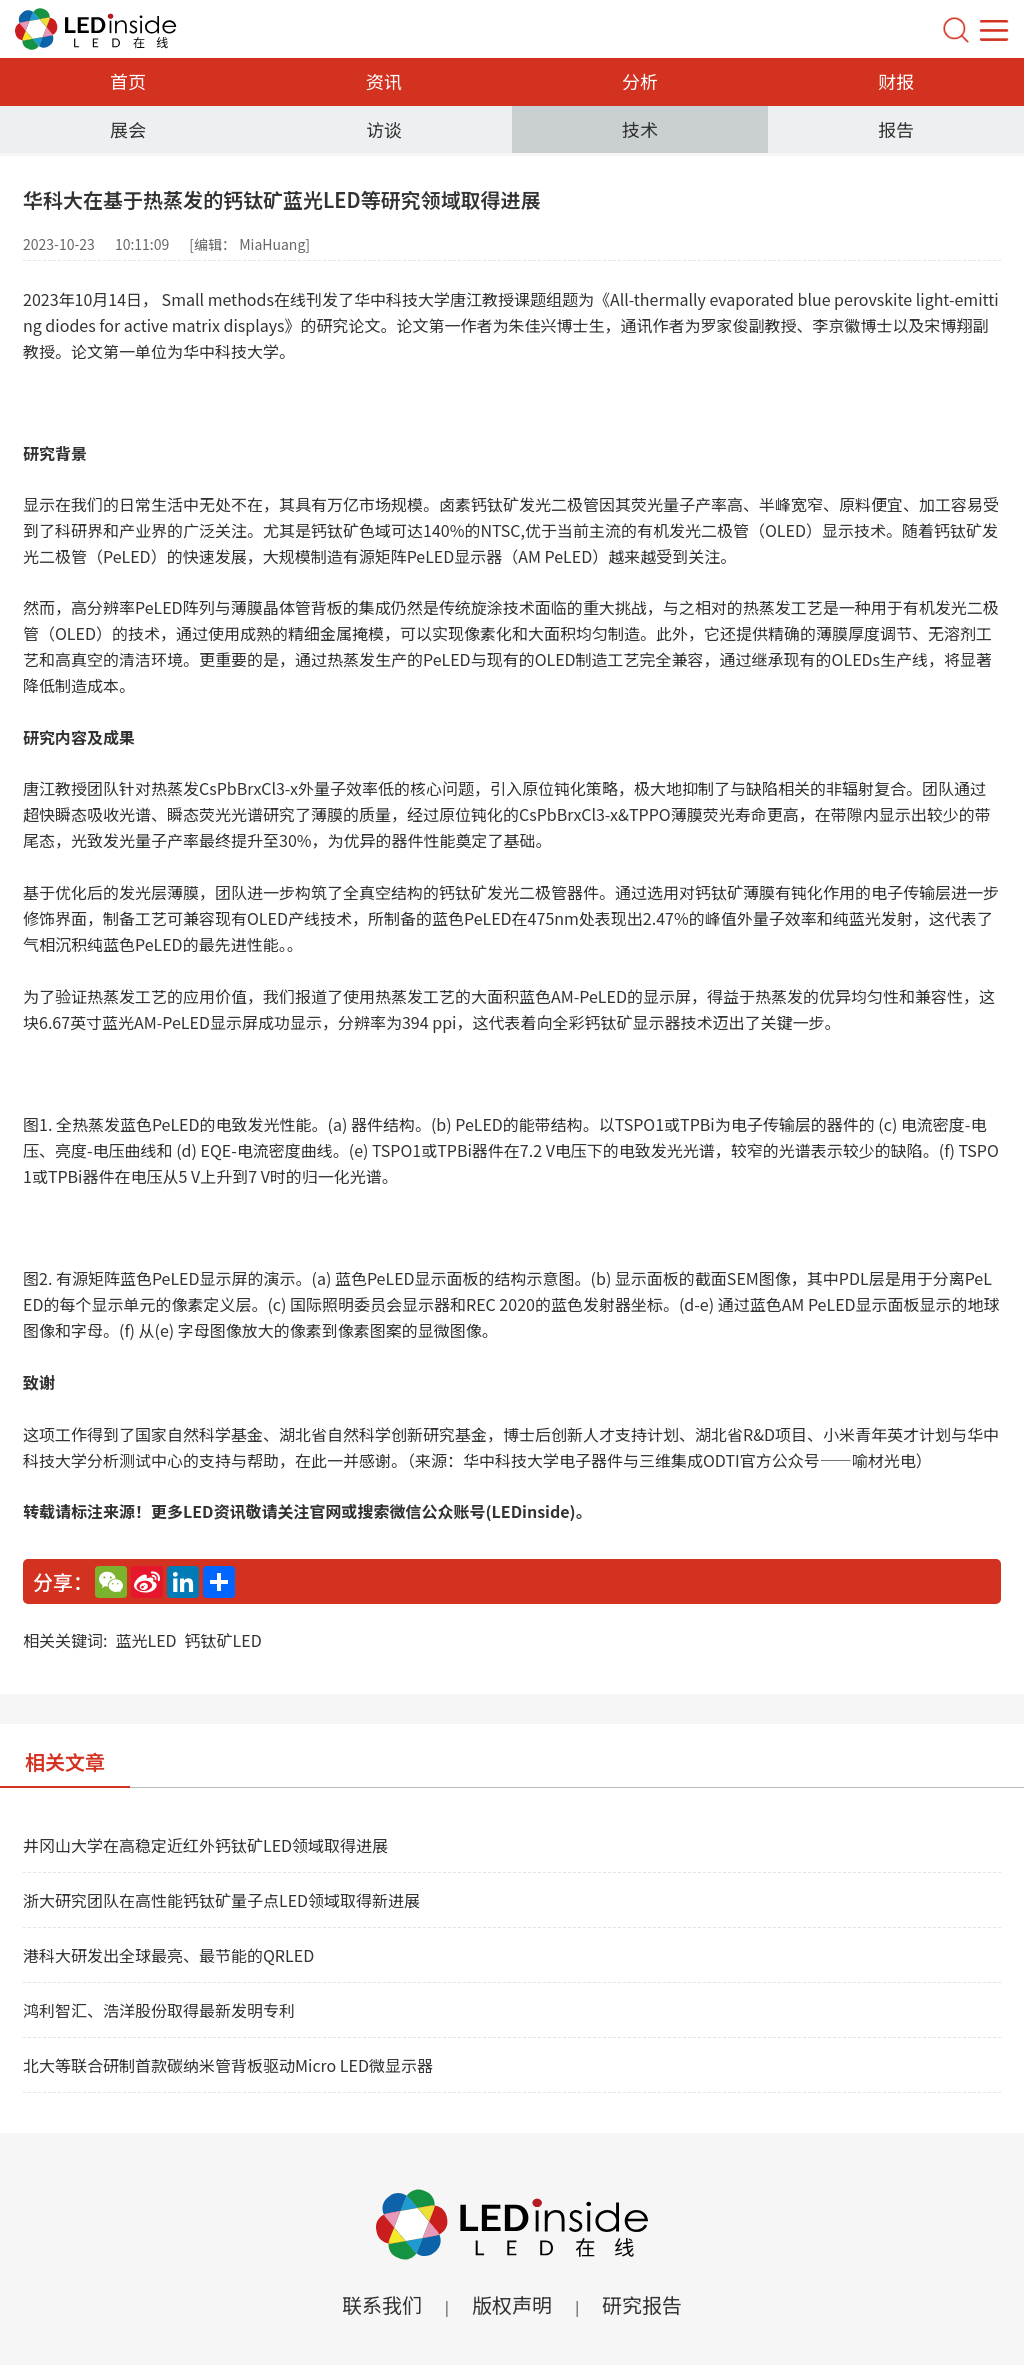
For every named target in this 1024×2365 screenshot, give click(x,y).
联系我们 (382, 2304)
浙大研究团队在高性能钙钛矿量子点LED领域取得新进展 (221, 1900)
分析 (640, 81)
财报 (896, 81)
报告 (896, 129)
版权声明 (512, 2304)
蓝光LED (145, 1640)
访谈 (384, 129)
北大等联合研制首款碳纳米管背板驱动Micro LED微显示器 (228, 2065)
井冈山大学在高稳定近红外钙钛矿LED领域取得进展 (205, 1845)
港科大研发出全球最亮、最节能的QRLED (168, 1955)
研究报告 (642, 2304)
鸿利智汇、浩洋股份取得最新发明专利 (159, 2010)
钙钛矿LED (223, 1640)
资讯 (384, 81)
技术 (640, 129)
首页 (128, 81)
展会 (128, 129)
